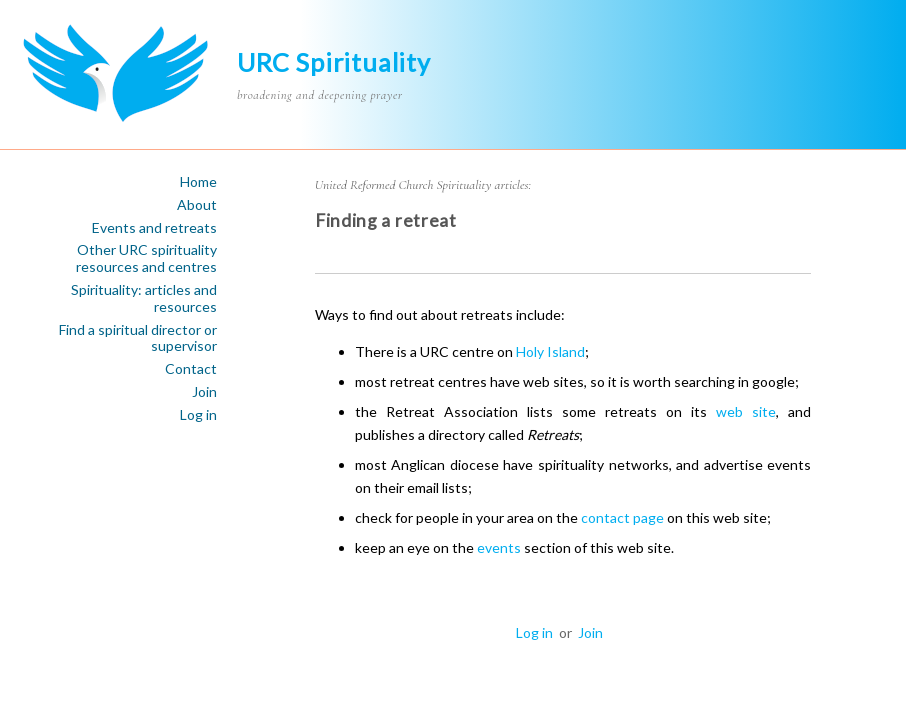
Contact (191, 369)
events (499, 547)
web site (746, 411)
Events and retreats (154, 228)
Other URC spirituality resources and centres (146, 258)
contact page (622, 517)
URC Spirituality (334, 62)
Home (198, 182)
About (197, 205)
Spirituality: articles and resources (144, 298)
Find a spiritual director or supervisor (138, 338)
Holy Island (550, 351)
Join (204, 392)
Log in (198, 415)
